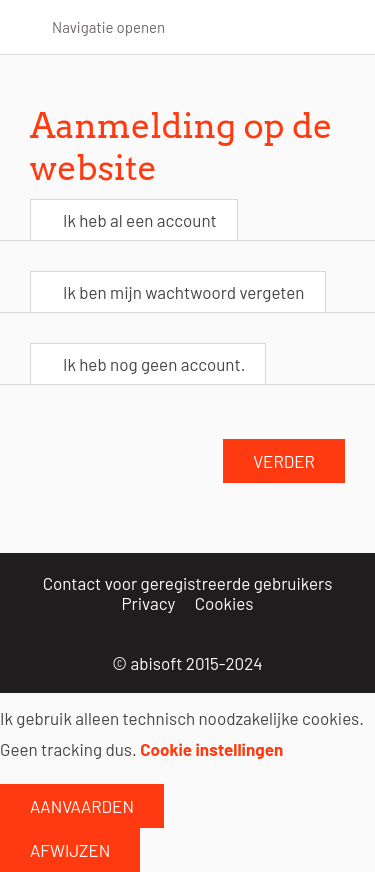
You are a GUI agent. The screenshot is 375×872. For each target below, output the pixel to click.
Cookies (224, 603)
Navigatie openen (108, 27)
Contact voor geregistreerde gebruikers (188, 583)
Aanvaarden (82, 806)
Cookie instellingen (211, 749)
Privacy (149, 603)
